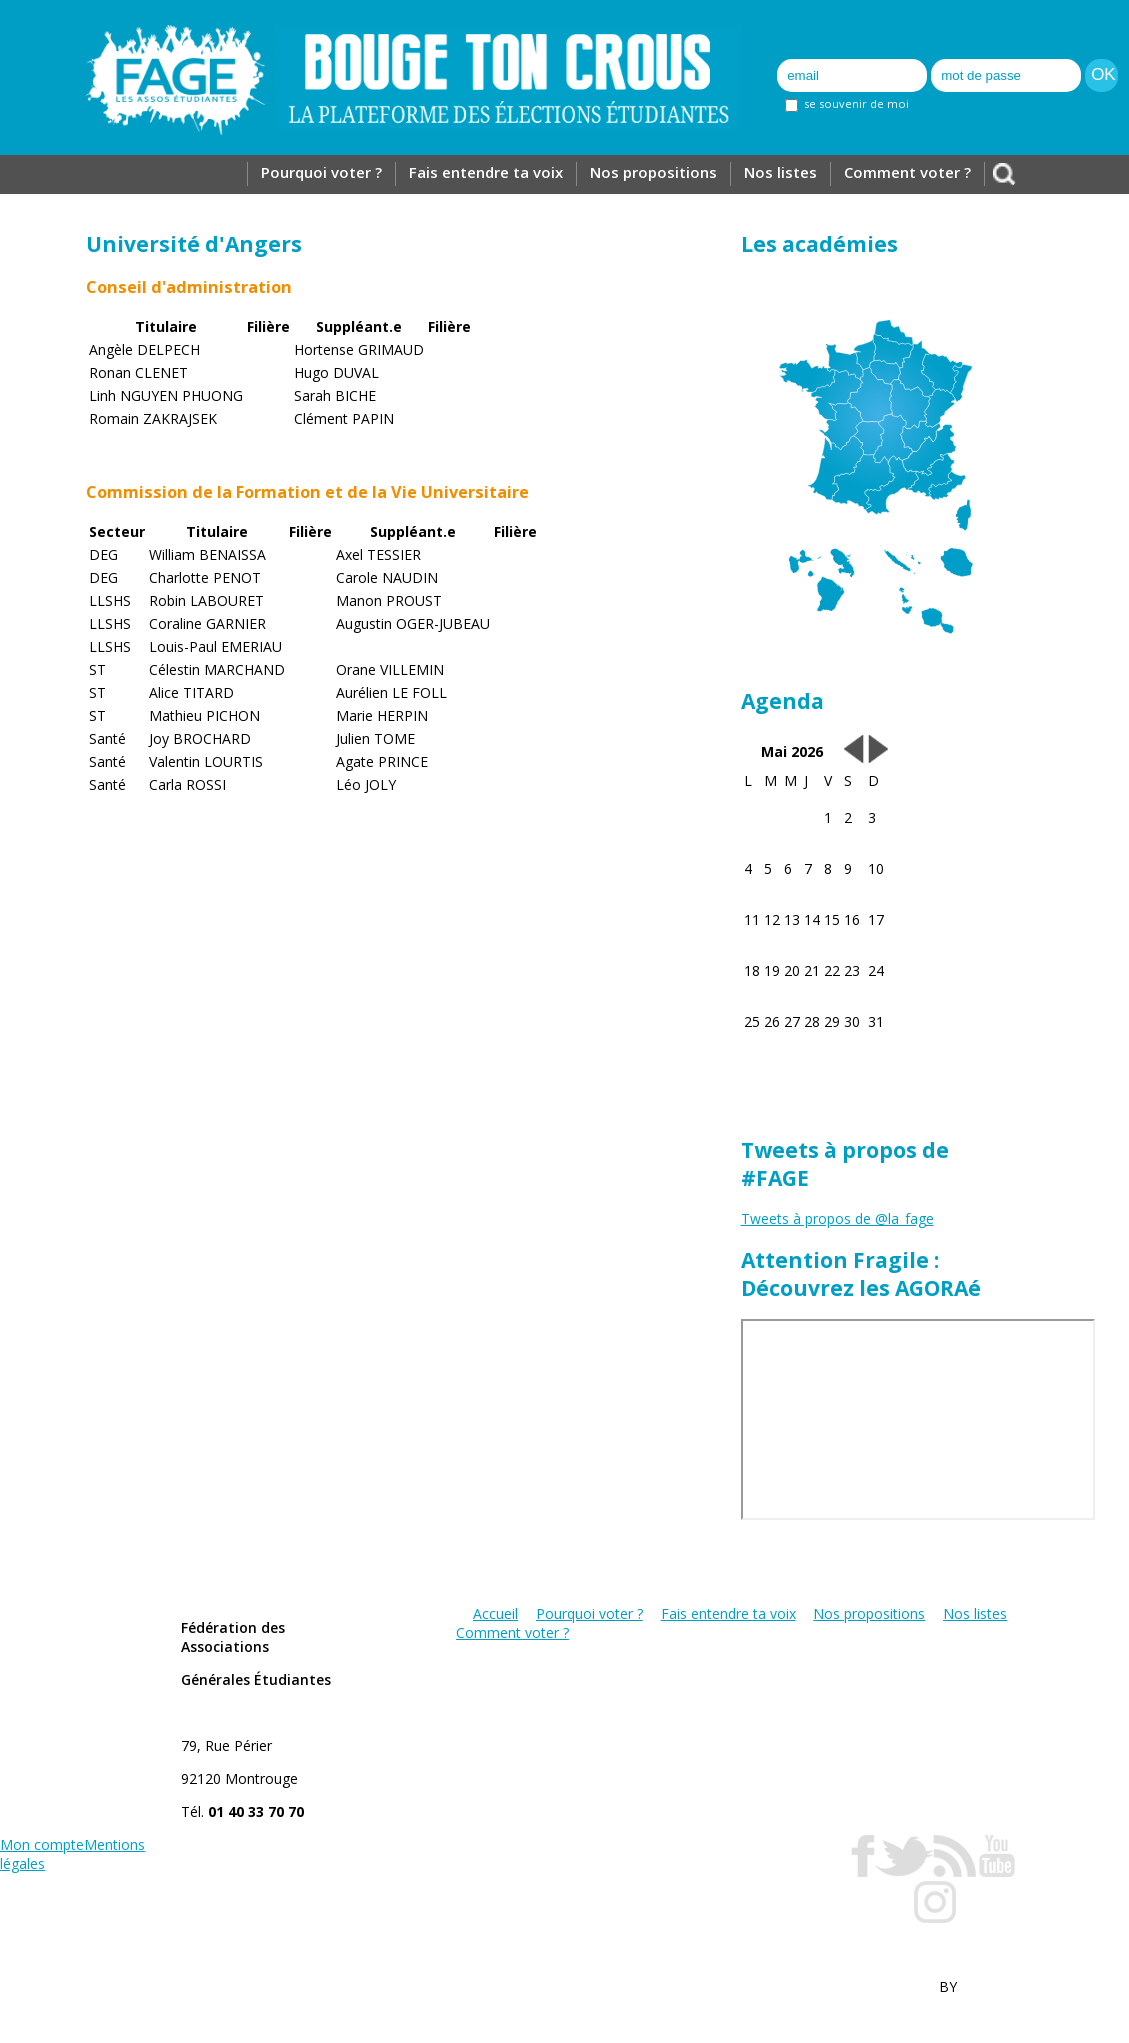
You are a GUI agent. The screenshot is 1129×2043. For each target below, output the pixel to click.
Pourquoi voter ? (321, 172)
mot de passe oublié (990, 105)
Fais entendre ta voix (486, 172)
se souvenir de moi (847, 103)
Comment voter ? (907, 172)
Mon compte (42, 1844)
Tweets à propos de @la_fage (837, 1218)
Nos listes (780, 172)
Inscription (815, 40)
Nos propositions (653, 172)
